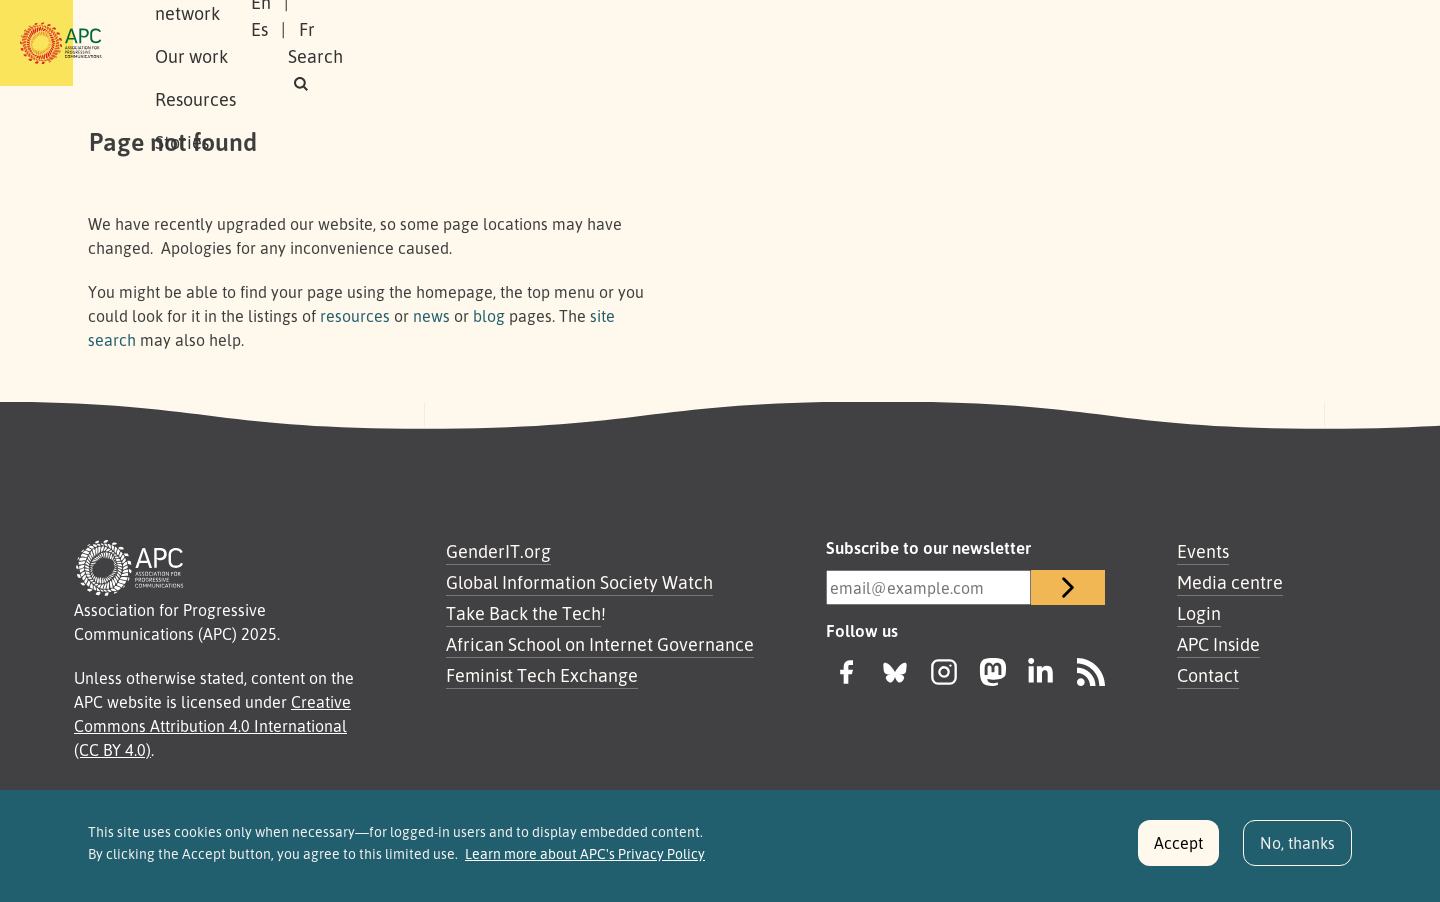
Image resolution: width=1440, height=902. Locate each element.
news (431, 316)
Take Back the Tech (523, 613)
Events (1203, 551)
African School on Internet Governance (600, 644)
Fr (1190, 43)
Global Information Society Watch (579, 582)
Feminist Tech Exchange (542, 675)
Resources (564, 43)
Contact (1208, 675)
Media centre (1230, 582)
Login (1199, 613)
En (1093, 43)
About (238, 43)
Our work (457, 43)
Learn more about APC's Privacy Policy (585, 862)
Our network (341, 43)
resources (355, 316)
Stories (662, 43)
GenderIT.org (498, 551)
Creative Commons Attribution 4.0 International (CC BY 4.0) (212, 726)
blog (489, 316)
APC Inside (1218, 644)
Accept (1178, 851)
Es (1142, 43)
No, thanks (1297, 851)
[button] (1313, 43)
